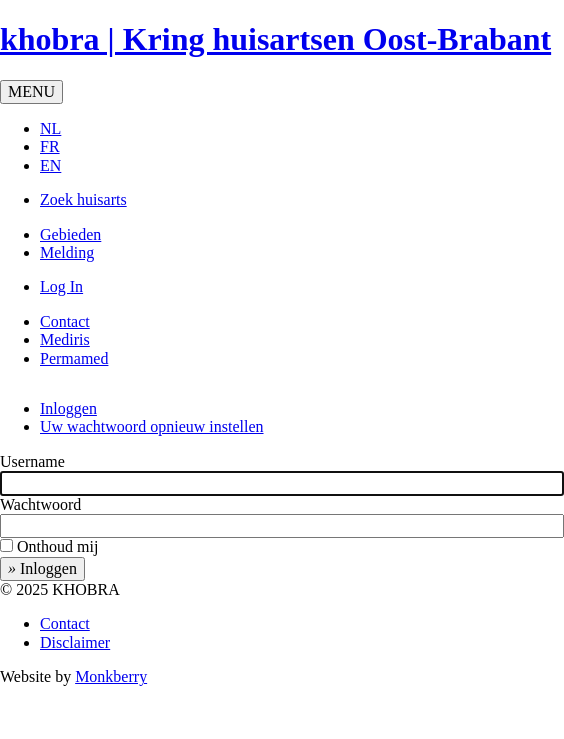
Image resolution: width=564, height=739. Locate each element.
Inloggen (68, 408)
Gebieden (70, 234)
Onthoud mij (57, 546)
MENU (31, 91)
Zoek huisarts (83, 199)
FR (50, 146)
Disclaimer (75, 642)
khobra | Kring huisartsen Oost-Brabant (275, 39)
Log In (61, 286)
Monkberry (111, 676)
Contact (65, 321)
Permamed (74, 358)
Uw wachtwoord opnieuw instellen (152, 426)
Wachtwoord (40, 504)
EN (50, 165)
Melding (67, 252)
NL (50, 128)
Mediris (65, 339)
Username (32, 461)
